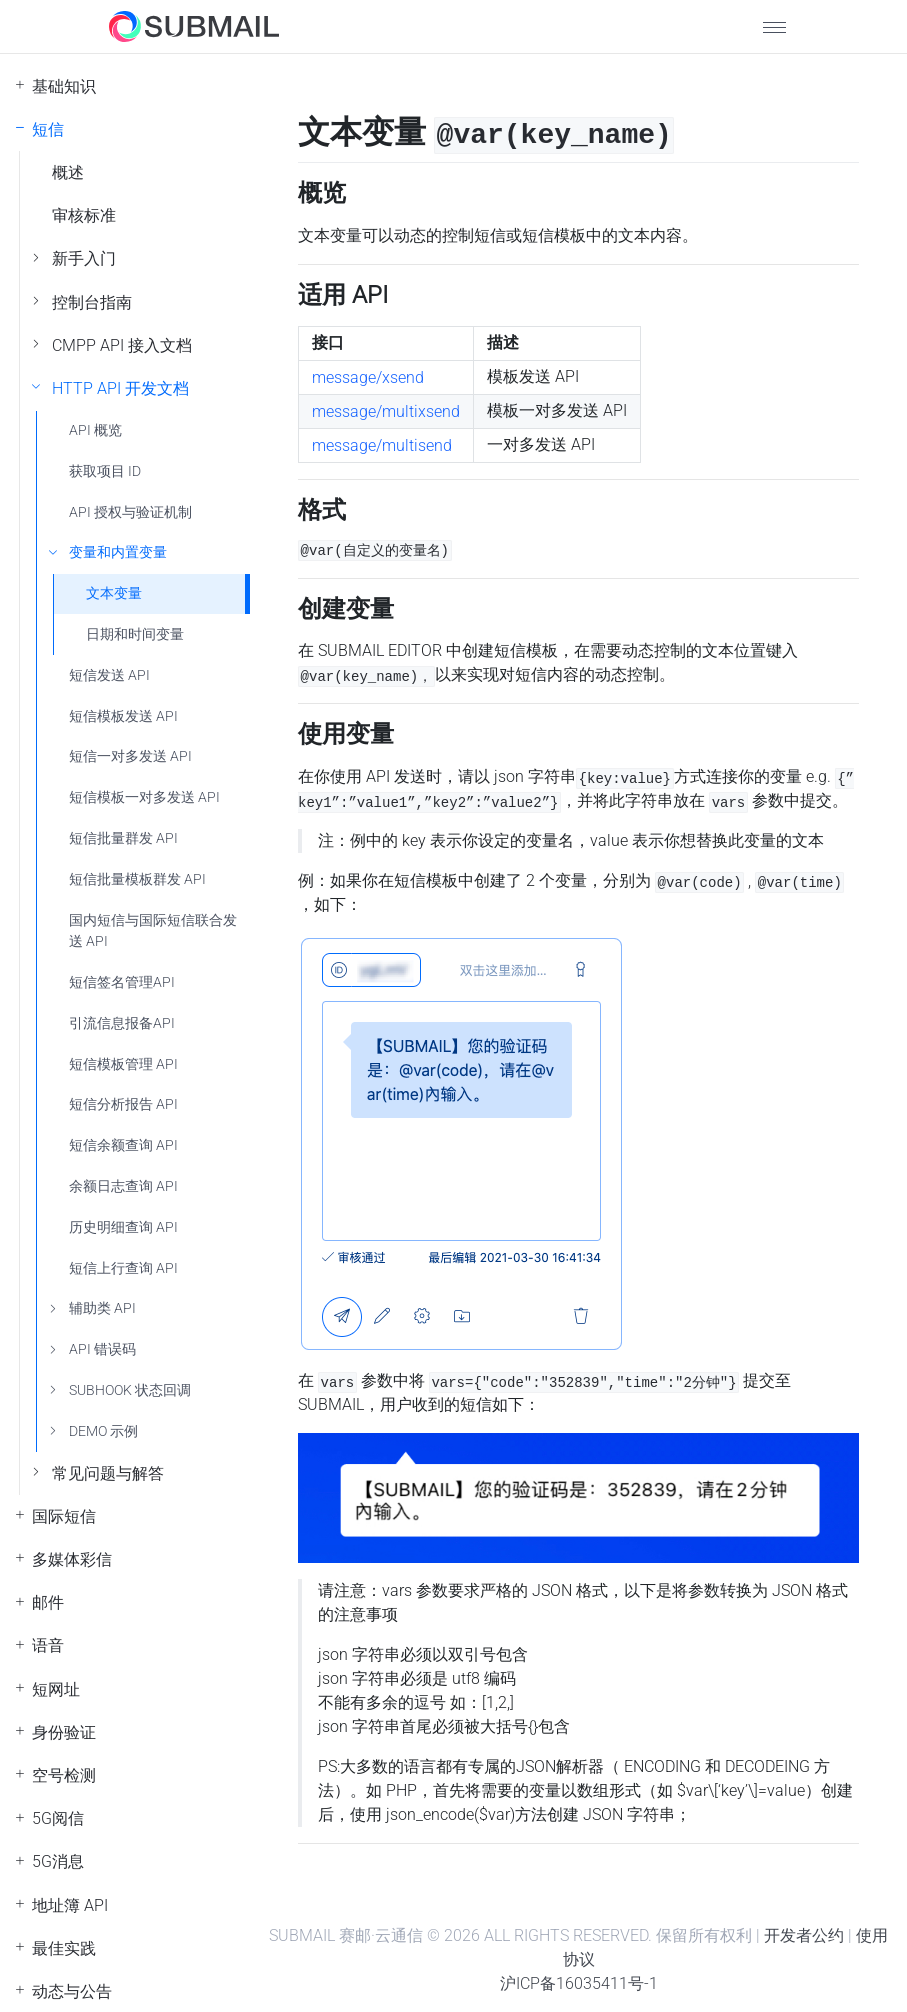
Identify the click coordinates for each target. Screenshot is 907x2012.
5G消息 (58, 1861)
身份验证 (64, 1732)
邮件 (48, 1602)
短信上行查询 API (123, 1268)
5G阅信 (58, 1818)
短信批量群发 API (123, 838)
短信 (48, 129)
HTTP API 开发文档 (120, 388)
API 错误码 (102, 1349)
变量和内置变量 (118, 552)
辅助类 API (102, 1308)
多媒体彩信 (72, 1559)
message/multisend (382, 445)
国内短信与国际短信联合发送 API (153, 931)
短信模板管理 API (123, 1064)
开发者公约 (804, 1935)
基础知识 (64, 86)
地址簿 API (70, 1905)
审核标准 (84, 215)
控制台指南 (92, 302)
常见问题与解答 (108, 1473)
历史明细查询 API (123, 1227)
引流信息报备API (122, 1023)
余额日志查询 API (123, 1186)
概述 (68, 172)
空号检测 (64, 1775)
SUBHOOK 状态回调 (130, 1390)
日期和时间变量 (135, 634)
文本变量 (114, 593)
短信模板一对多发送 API (144, 797)
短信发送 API (109, 675)
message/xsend (368, 377)
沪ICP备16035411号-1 (579, 1983)
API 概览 (95, 430)
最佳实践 (64, 1948)
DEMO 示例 (103, 1431)
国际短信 (64, 1516)
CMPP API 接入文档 (122, 345)
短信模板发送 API (123, 716)
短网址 (56, 1689)
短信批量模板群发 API (137, 879)
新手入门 (84, 258)
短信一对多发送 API (130, 756)
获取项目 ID (105, 471)
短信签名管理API (122, 982)
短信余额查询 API (123, 1145)
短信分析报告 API (123, 1104)
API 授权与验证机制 (130, 512)
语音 (48, 1645)
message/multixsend (386, 411)
